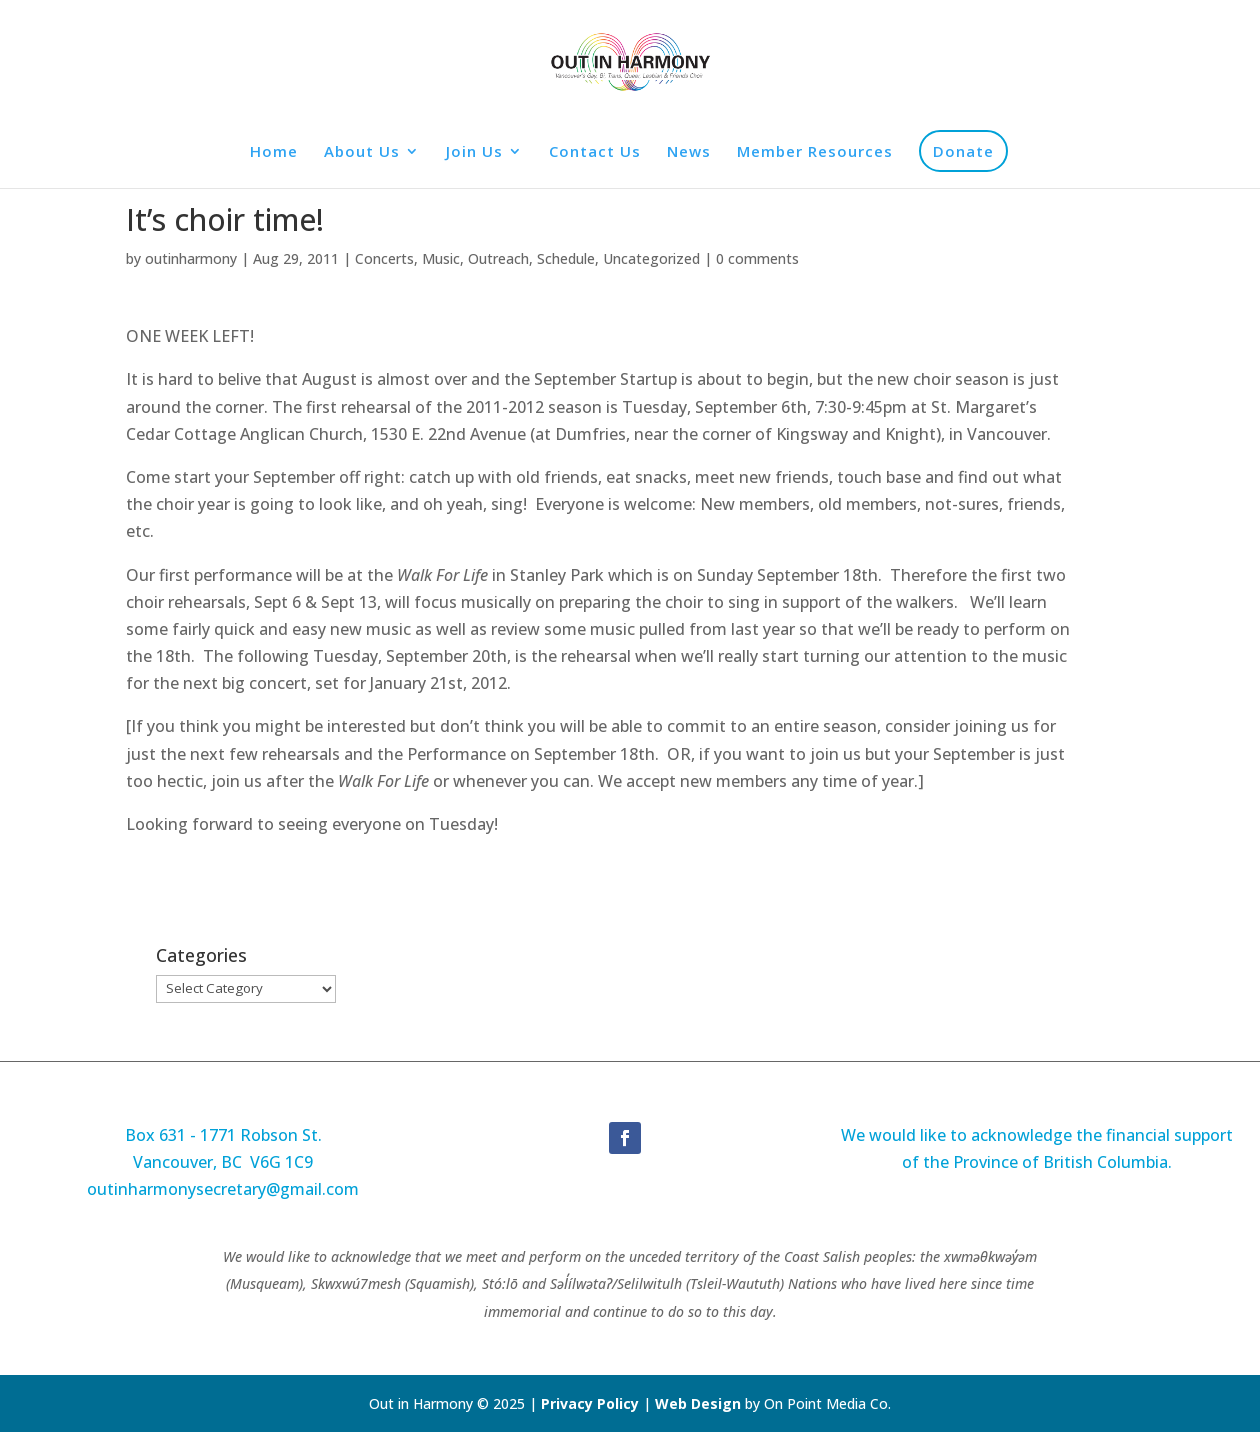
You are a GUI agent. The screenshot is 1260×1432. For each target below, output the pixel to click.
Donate (963, 151)
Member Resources (815, 152)
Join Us (474, 152)
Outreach (498, 258)
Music (441, 258)
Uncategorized (651, 258)
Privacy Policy (592, 1403)
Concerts (384, 258)
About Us (362, 152)
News (689, 152)
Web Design (698, 1403)
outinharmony (191, 258)
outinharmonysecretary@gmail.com (223, 1189)
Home (274, 152)
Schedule (566, 258)
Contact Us (595, 152)
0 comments (757, 258)
